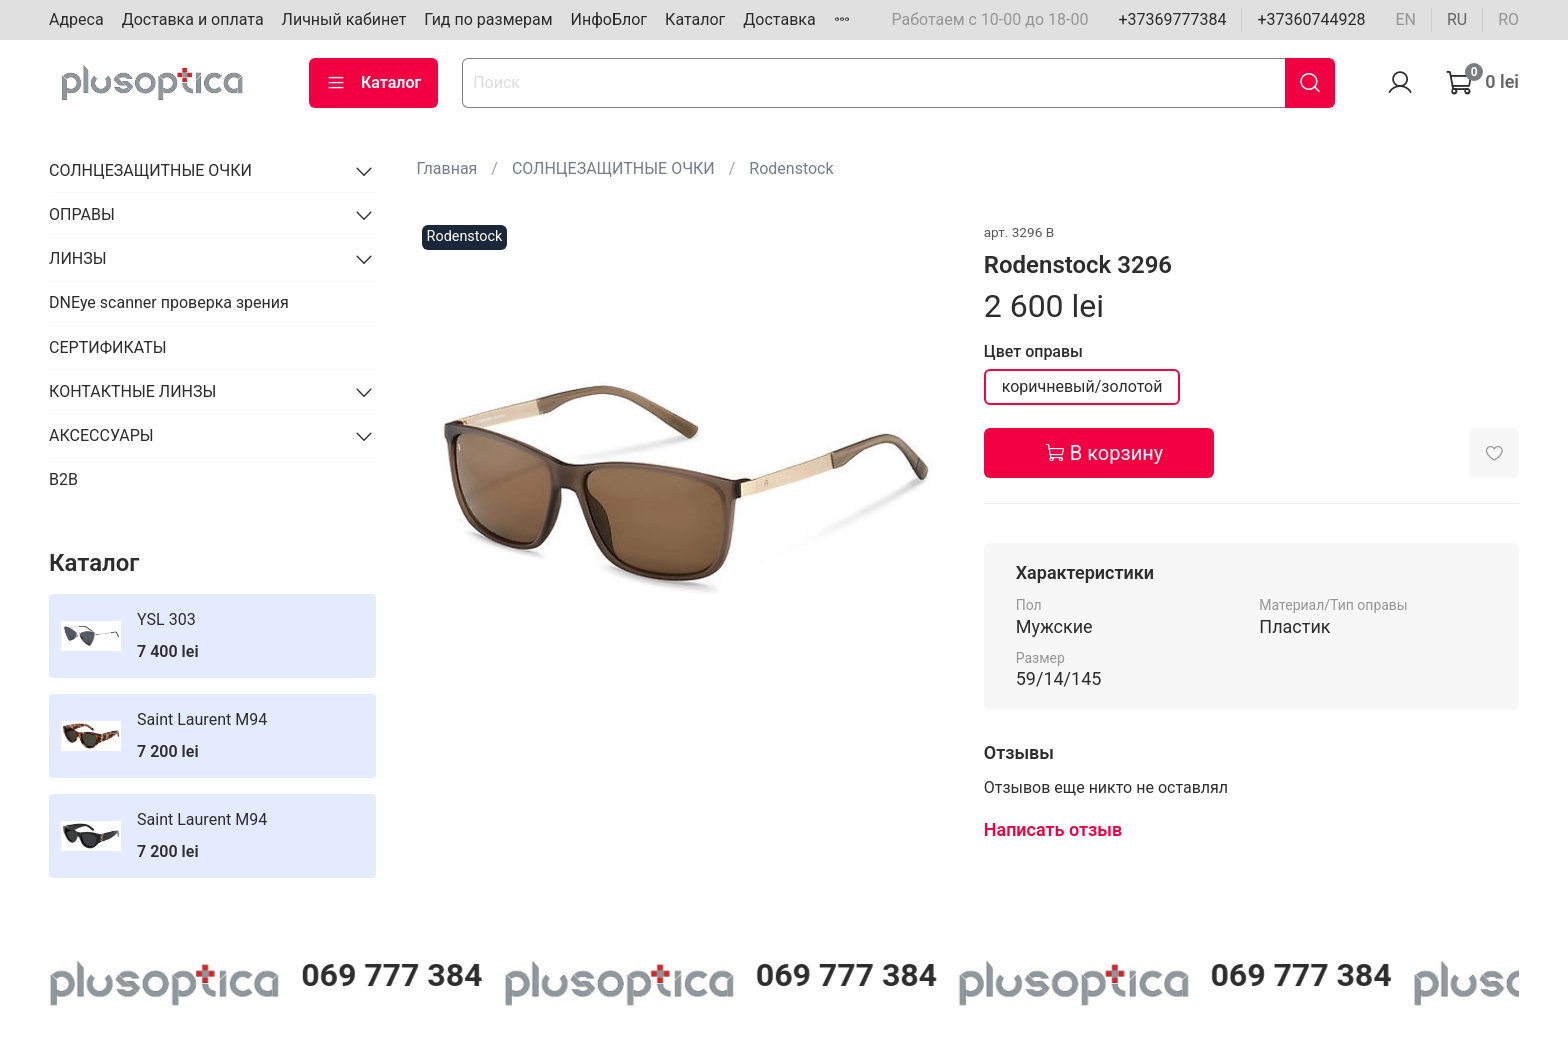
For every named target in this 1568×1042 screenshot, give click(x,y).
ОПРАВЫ (82, 214)
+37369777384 (1172, 19)
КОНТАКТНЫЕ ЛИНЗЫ (132, 391)
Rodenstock (791, 168)
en (1405, 19)
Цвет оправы (1033, 351)
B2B (63, 479)
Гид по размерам (488, 19)
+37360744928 (1311, 19)
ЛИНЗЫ (78, 258)
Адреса (76, 19)
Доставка (779, 19)
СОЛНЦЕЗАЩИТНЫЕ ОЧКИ (613, 168)
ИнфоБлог (609, 19)
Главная (447, 168)
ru (1457, 19)
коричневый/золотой (1082, 386)
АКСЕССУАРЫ (101, 435)
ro (1508, 19)
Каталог (695, 19)
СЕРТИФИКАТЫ (107, 347)
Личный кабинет (344, 19)
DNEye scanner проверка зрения (169, 302)
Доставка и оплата (193, 19)
